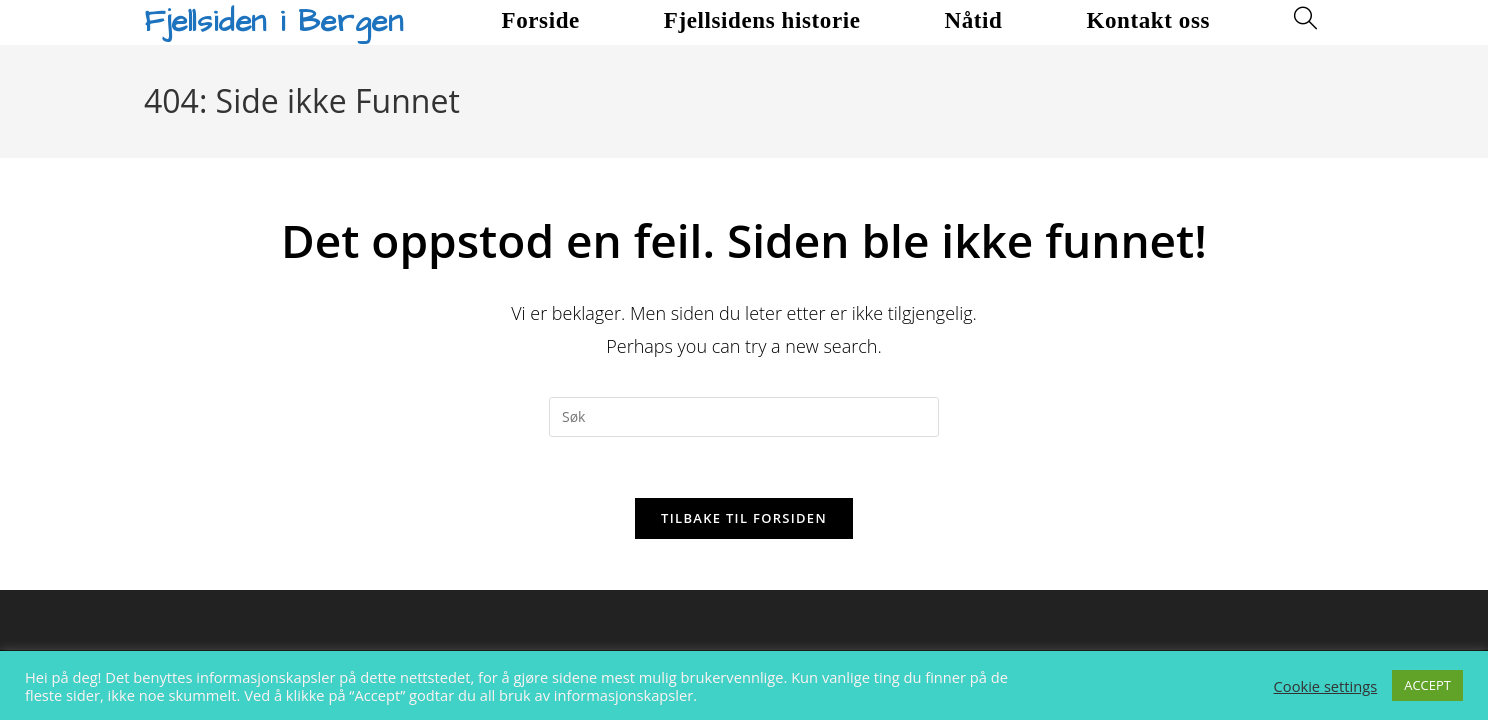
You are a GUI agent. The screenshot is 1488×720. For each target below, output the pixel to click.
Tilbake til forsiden (744, 518)
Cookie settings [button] (1326, 686)
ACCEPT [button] (1427, 685)
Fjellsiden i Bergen (273, 22)
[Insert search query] (744, 417)
